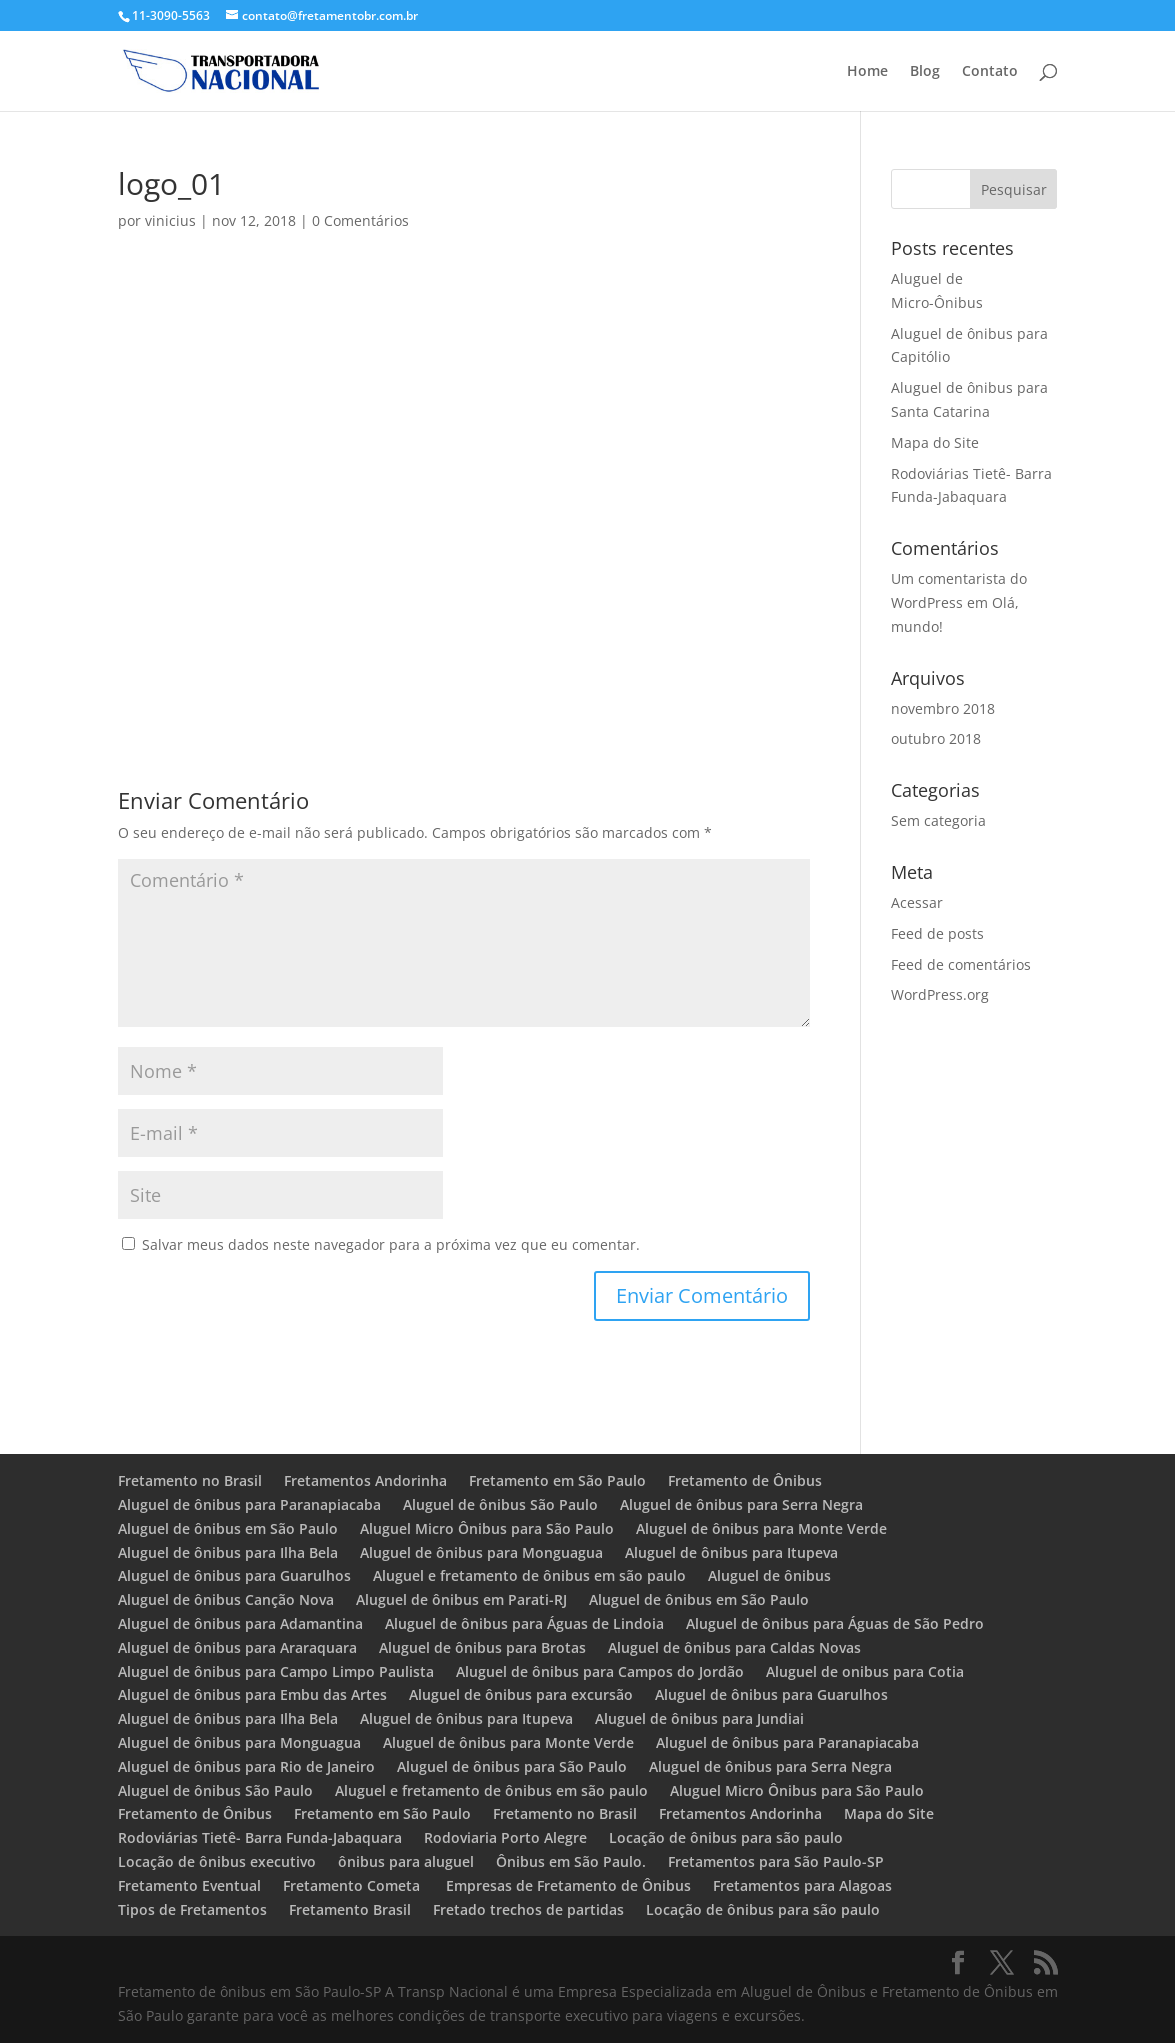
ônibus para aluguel (406, 1861)
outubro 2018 (936, 738)
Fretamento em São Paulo (557, 1480)
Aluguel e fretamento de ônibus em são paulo (529, 1575)
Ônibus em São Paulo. (571, 1861)
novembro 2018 (943, 708)
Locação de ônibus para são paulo (726, 1837)
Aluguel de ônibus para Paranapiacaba (249, 1504)
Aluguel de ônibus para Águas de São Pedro (835, 1623)
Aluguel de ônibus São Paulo (500, 1504)
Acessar (917, 902)
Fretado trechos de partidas (528, 1909)
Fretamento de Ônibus (745, 1480)
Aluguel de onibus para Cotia (865, 1671)
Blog (925, 72)
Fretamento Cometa (353, 1885)
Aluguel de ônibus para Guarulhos (234, 1575)
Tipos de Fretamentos (192, 1909)
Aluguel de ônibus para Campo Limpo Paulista (276, 1671)
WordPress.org (940, 994)
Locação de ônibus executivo (217, 1861)
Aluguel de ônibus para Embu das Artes (252, 1694)
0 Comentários (360, 220)
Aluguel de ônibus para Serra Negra (741, 1504)
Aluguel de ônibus (769, 1575)
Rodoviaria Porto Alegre (505, 1837)
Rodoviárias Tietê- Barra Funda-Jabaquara (260, 1837)
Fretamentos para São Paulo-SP (776, 1861)
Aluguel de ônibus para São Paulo (512, 1766)
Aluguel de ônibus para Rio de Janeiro (246, 1766)
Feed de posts (937, 933)
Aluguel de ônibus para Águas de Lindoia (524, 1623)
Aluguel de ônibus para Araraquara (237, 1647)
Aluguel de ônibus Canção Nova (226, 1599)
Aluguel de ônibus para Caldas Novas (734, 1647)
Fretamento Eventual (189, 1885)
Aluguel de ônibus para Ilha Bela (228, 1552)
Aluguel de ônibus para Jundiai (699, 1718)
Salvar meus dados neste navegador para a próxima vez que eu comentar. (391, 1244)
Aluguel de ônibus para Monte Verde (761, 1528)
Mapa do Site (935, 442)
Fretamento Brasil (350, 1909)
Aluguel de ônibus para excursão (521, 1694)
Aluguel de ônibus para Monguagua (481, 1552)
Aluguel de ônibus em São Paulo (228, 1528)
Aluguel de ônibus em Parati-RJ (461, 1599)
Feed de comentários (961, 964)
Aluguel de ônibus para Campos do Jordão (600, 1671)
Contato (990, 72)
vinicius (170, 220)
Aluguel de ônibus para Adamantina (240, 1623)
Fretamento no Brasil (190, 1480)
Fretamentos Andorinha (365, 1480)
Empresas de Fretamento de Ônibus (568, 1885)
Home (867, 72)
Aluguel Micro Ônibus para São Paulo (487, 1528)
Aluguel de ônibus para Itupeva (731, 1552)
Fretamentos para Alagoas (802, 1885)
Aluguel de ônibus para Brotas (482, 1647)
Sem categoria (938, 820)
